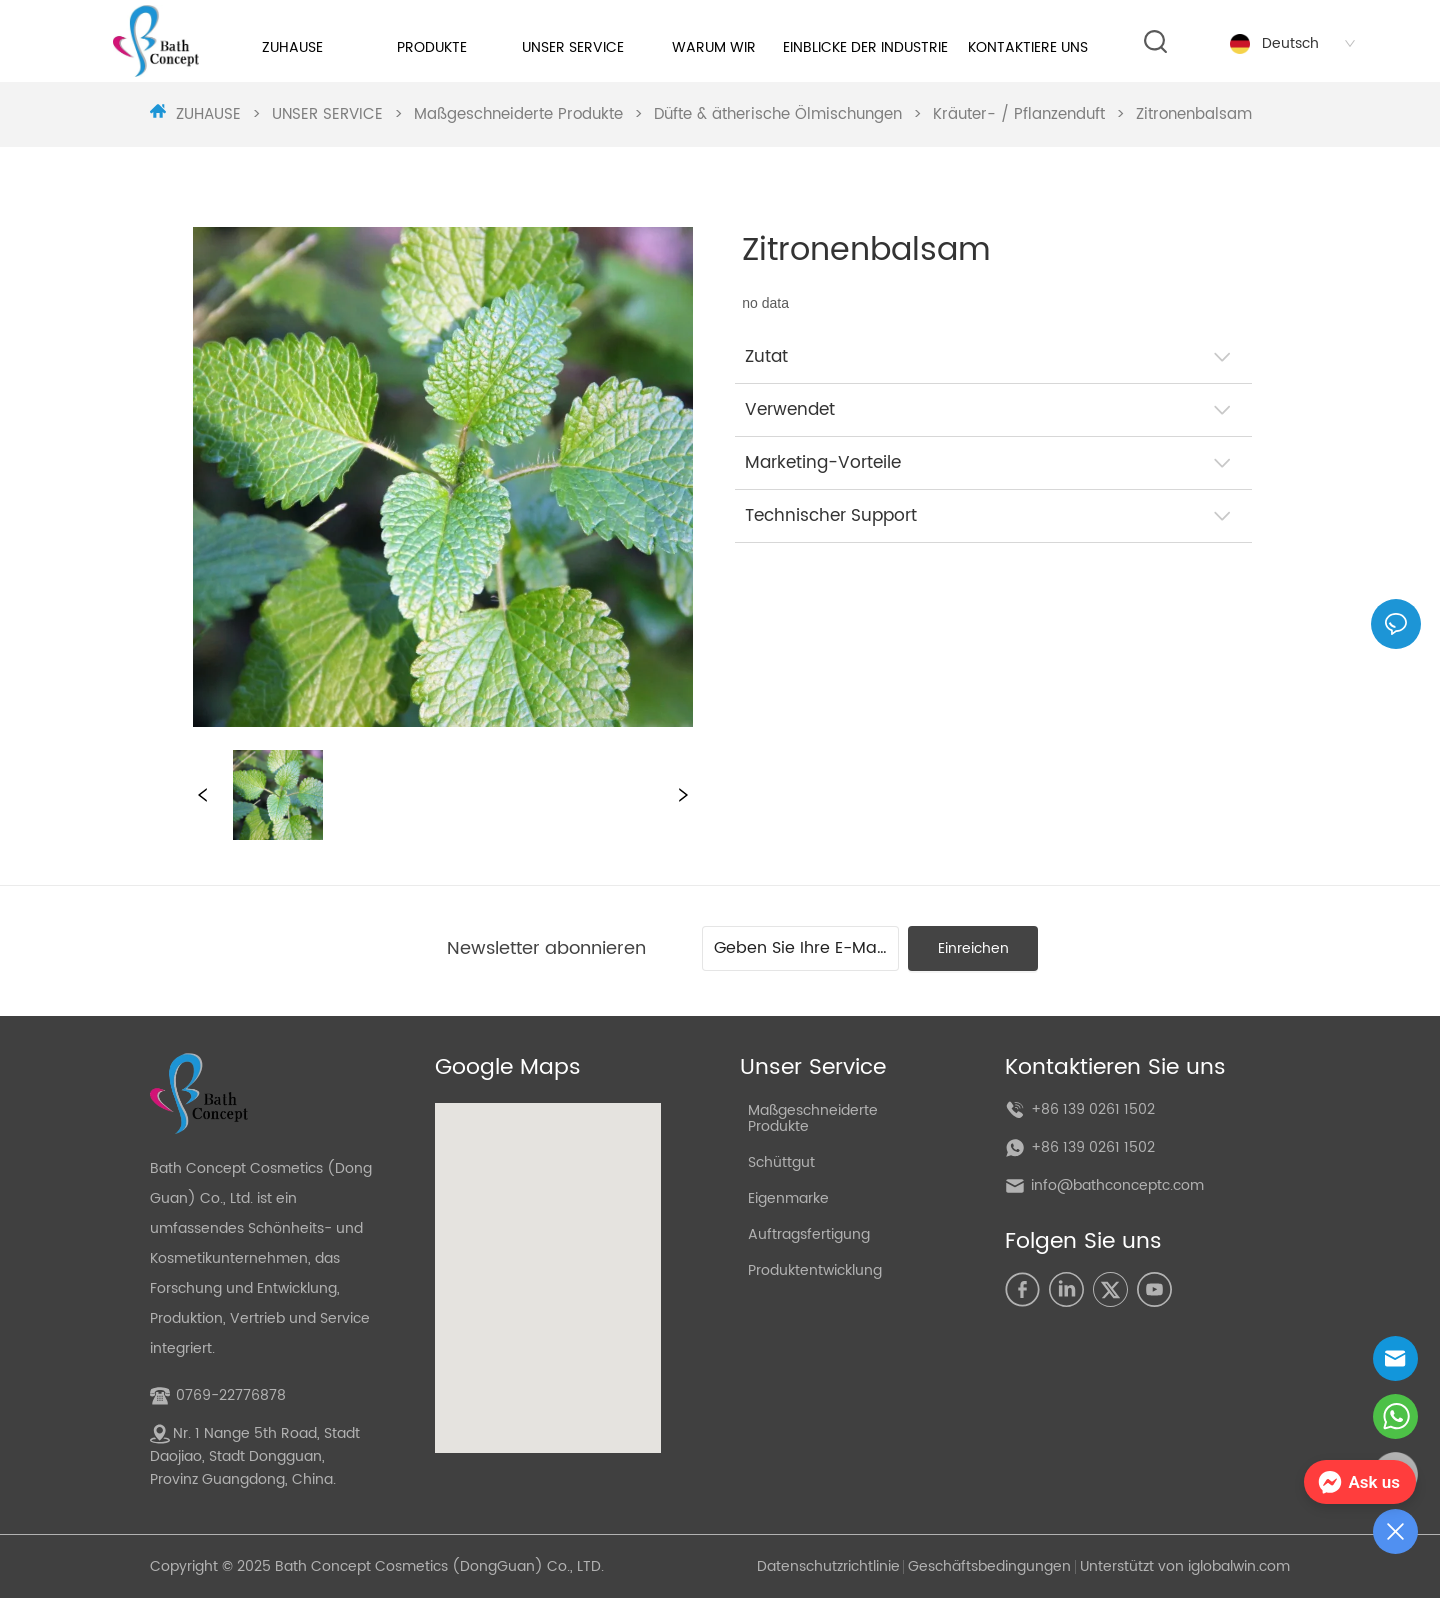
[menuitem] (432, 48)
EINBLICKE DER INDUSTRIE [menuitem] (865, 47)
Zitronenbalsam (1191, 114)
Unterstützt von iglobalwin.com (1185, 1566)
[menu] (665, 48)
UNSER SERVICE (327, 114)
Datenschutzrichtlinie (828, 1566)
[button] (432, 47)
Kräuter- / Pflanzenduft (1019, 114)
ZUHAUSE (208, 114)
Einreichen (973, 948)
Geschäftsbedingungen (989, 1566)
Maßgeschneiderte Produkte (518, 114)
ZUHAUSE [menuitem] (292, 47)
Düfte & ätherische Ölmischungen (778, 114)
